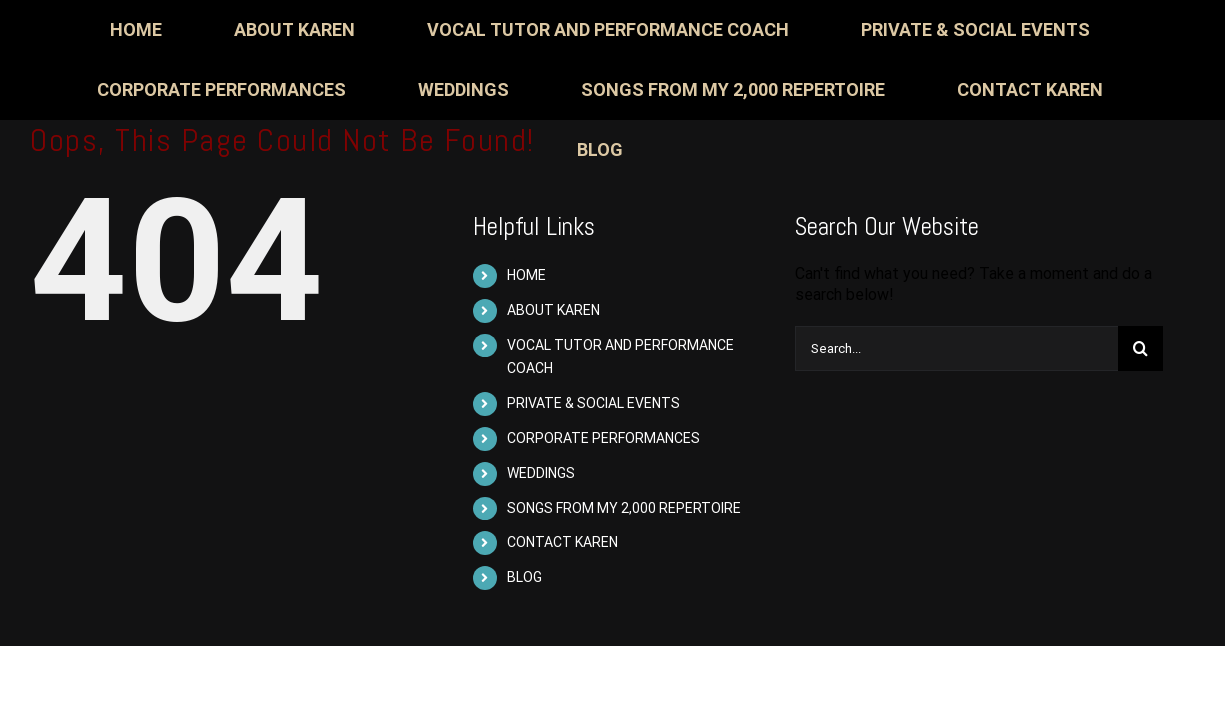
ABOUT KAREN (553, 310)
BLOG (524, 577)
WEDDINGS (541, 473)
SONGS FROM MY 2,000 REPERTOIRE (624, 508)
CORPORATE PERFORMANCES (603, 438)
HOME (526, 275)
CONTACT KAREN (562, 542)
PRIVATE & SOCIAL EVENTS (593, 403)
